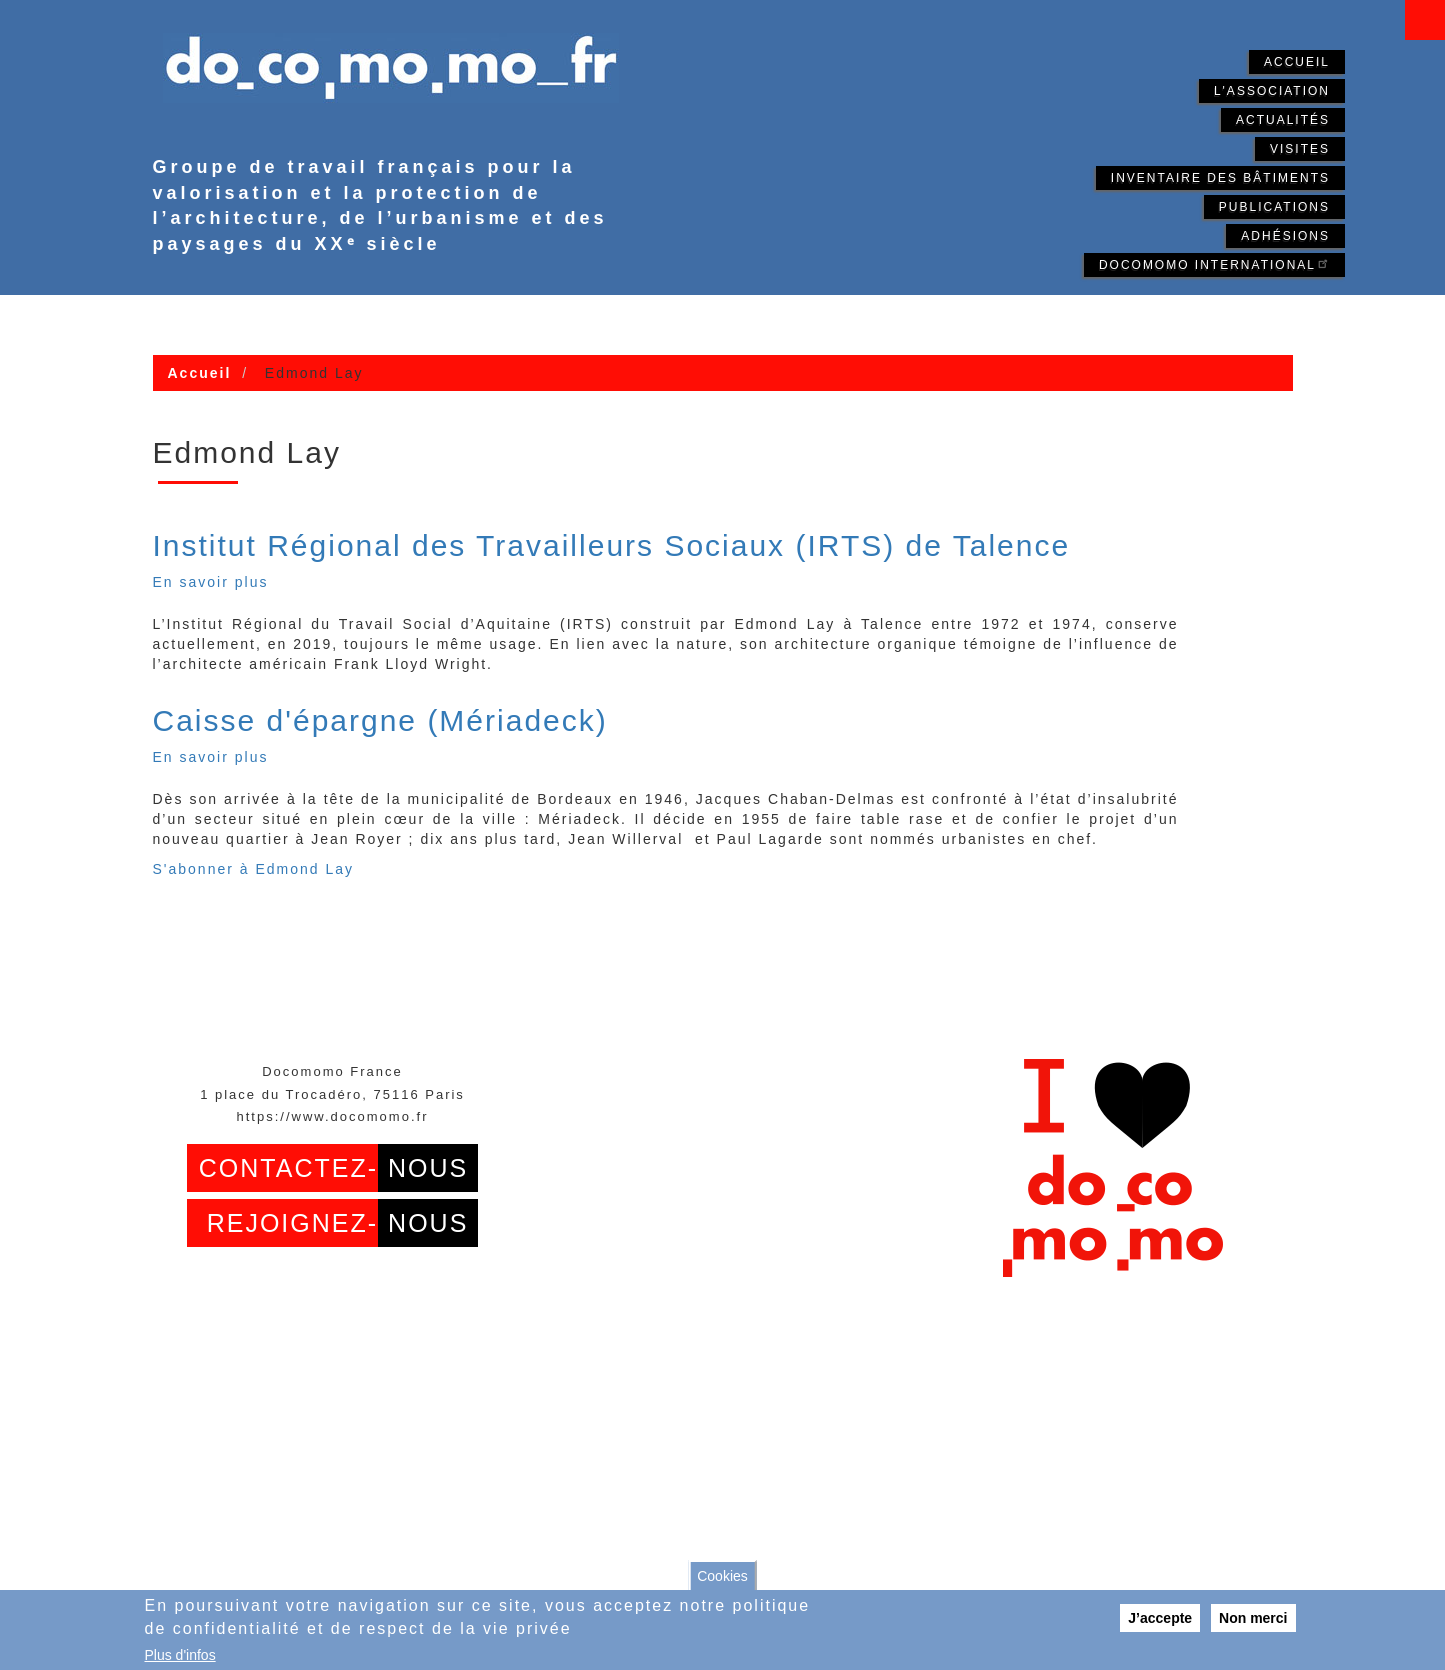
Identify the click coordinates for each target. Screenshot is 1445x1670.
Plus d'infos (180, 1655)
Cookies (722, 1576)
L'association (1272, 91)
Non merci (1253, 1618)
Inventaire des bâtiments (1220, 178)
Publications (1274, 207)
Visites (1300, 149)
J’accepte (1160, 1618)
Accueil (1297, 62)
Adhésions (1285, 236)
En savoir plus (211, 582)
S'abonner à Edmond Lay (254, 869)
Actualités (1283, 120)
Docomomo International (1214, 263)
